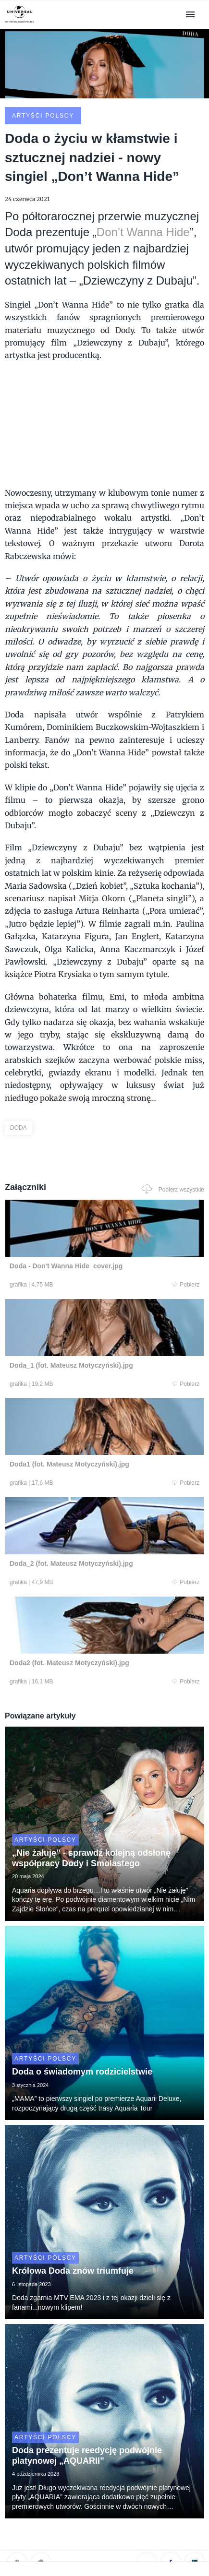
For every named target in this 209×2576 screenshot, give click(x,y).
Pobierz (185, 1284)
